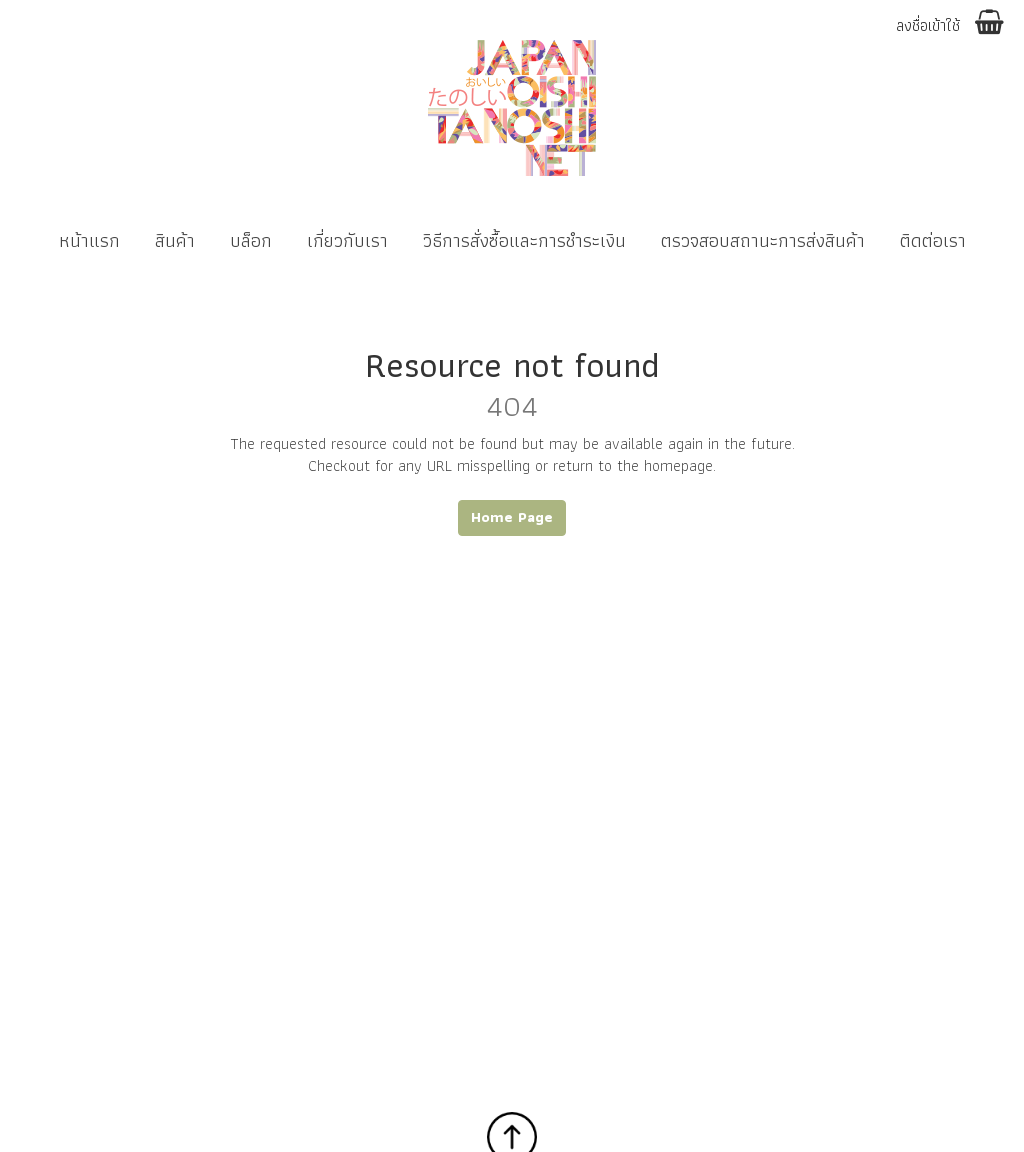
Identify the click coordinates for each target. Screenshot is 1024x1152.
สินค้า (175, 240)
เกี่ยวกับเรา (347, 240)
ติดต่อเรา (933, 240)
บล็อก (251, 240)
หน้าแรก (89, 240)
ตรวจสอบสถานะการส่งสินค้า (763, 240)
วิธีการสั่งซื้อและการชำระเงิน (524, 240)
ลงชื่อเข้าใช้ (928, 26)
